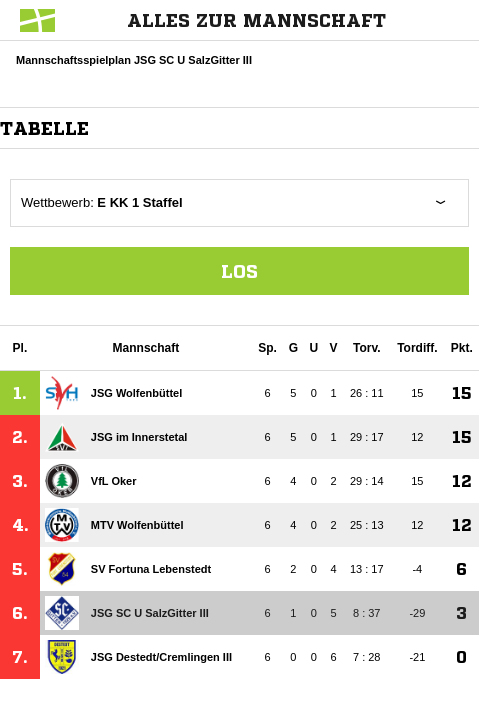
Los (239, 271)
